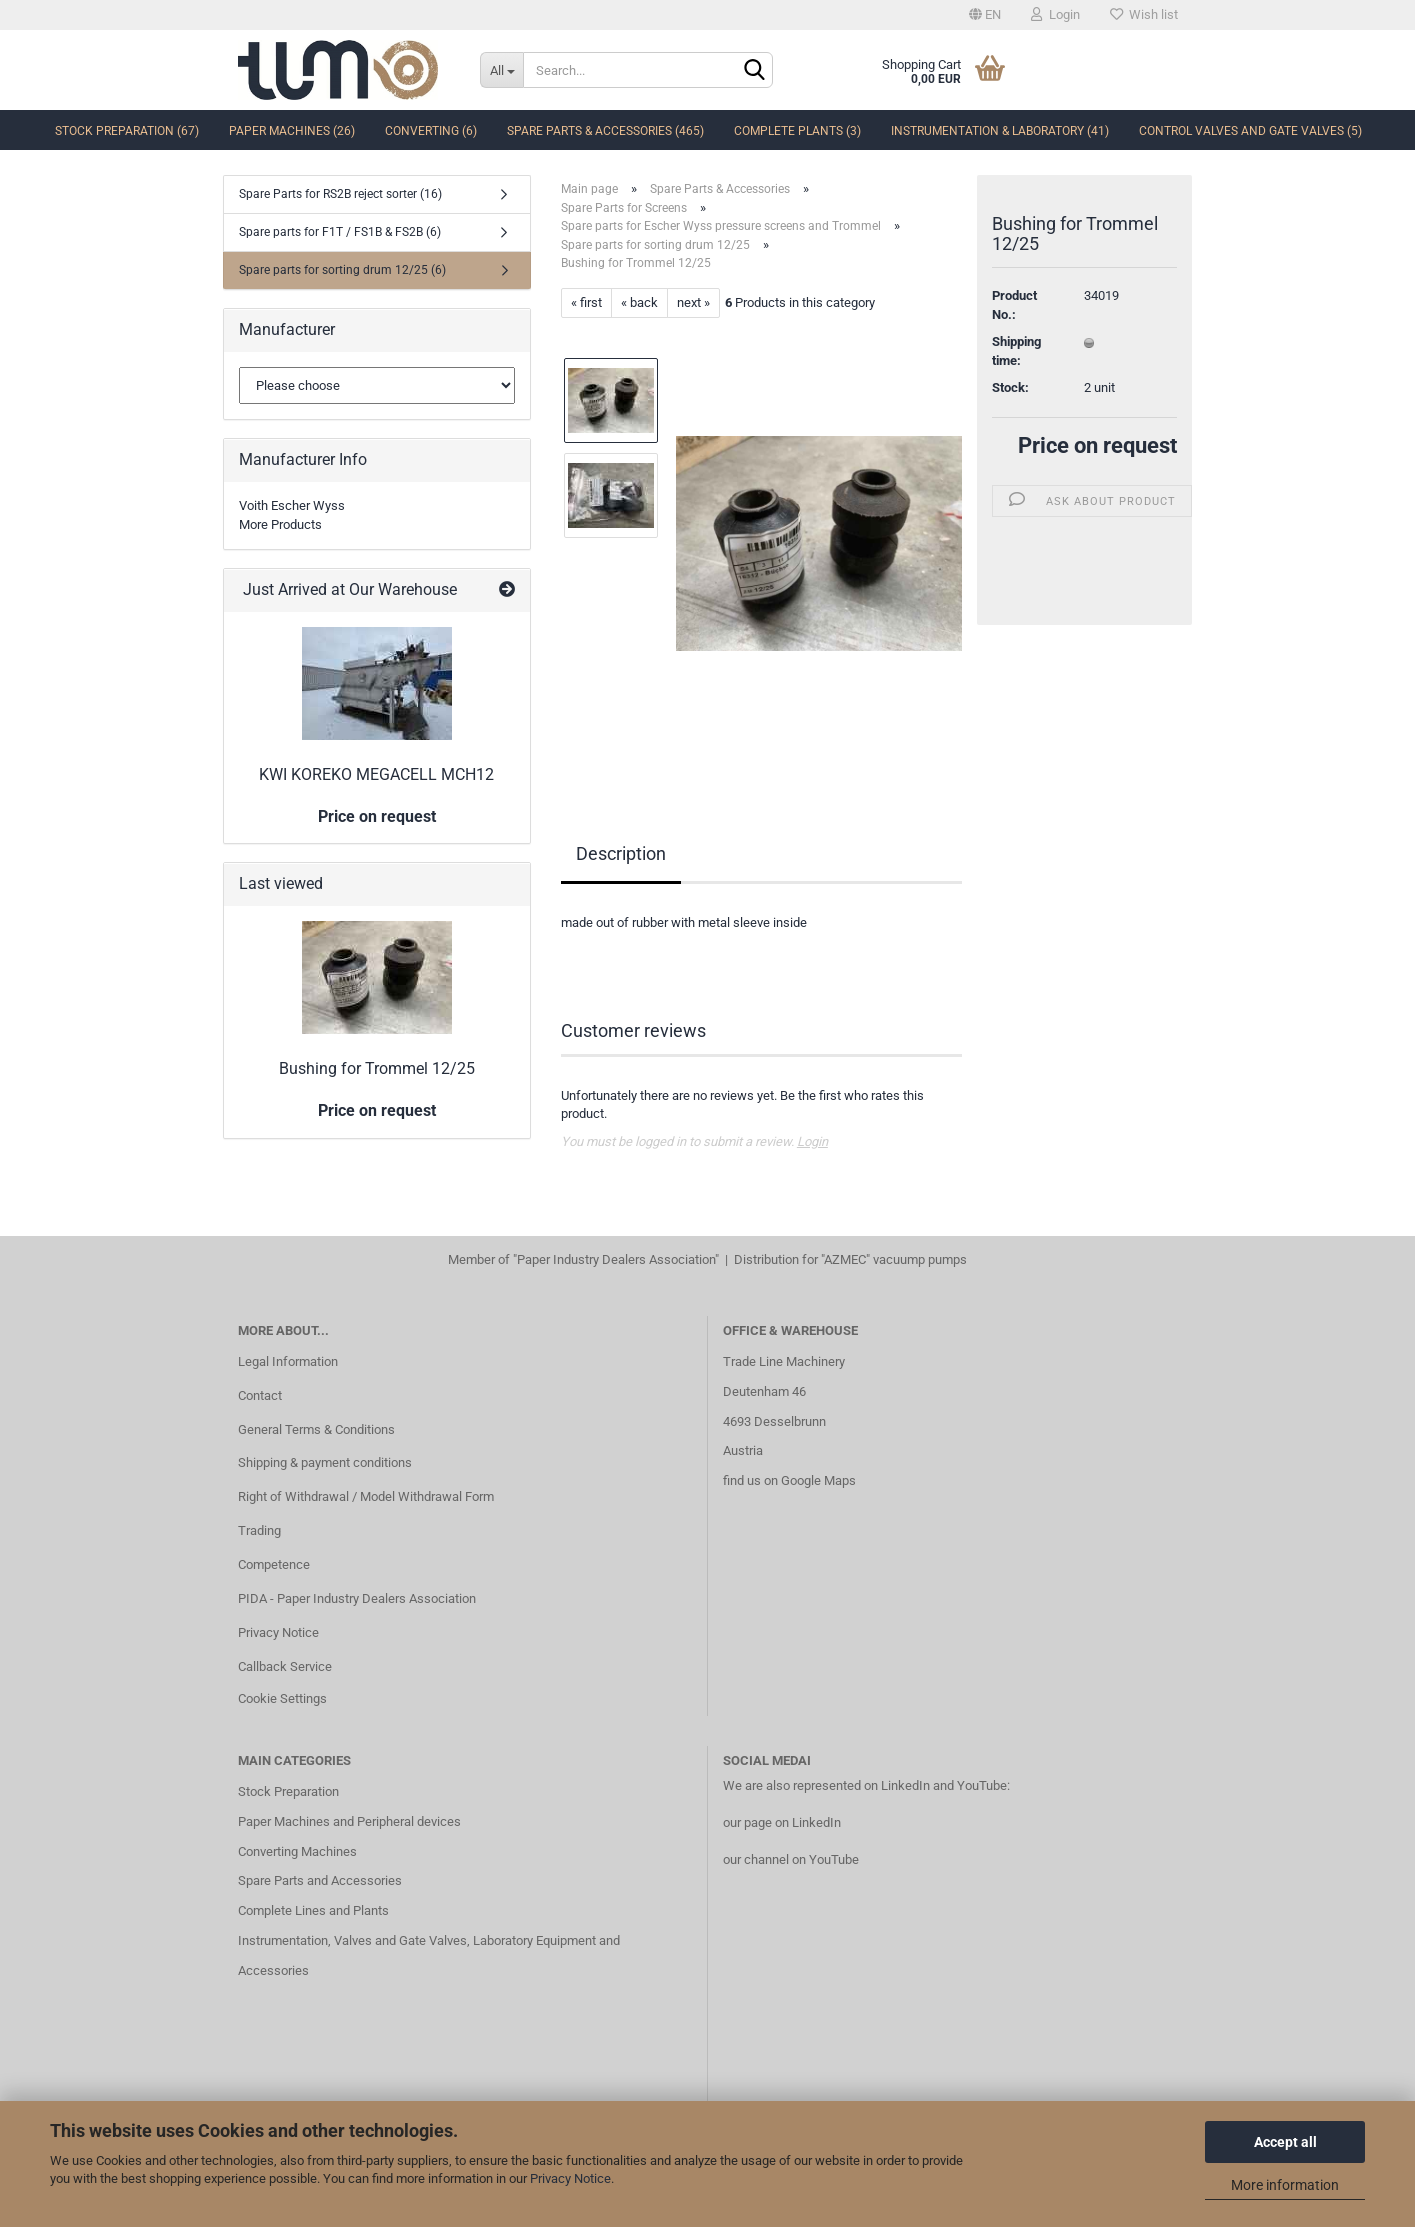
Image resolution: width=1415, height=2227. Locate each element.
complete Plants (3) (797, 131)
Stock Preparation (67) (127, 131)
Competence (274, 1564)
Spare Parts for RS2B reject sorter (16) (340, 194)
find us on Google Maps (789, 1480)
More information (1285, 2185)
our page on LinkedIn (782, 1822)
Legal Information (288, 1361)
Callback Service (285, 1666)
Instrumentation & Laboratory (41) (1000, 131)
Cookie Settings (282, 1698)
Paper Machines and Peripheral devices (349, 1821)
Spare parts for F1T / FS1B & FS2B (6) (340, 232)
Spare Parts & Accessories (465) (605, 131)
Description (621, 853)
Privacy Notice (570, 2178)
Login (1055, 14)
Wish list (1144, 14)
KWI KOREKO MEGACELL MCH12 (376, 774)
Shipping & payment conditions (325, 1462)
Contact (260, 1395)
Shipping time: (1016, 351)
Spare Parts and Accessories (320, 1880)
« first (586, 302)
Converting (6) (431, 131)
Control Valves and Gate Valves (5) (1250, 131)
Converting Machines (297, 1851)
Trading (259, 1530)
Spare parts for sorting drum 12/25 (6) (342, 270)
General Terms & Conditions (316, 1429)
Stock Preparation (288, 1791)
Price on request (1097, 445)
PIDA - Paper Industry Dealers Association (357, 1598)
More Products (280, 524)
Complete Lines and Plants (313, 1910)
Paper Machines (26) (292, 131)
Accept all (1285, 2142)
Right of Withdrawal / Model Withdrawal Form (366, 1496)
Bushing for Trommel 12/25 (377, 1068)
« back (639, 302)
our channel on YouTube (791, 1859)
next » (693, 302)
